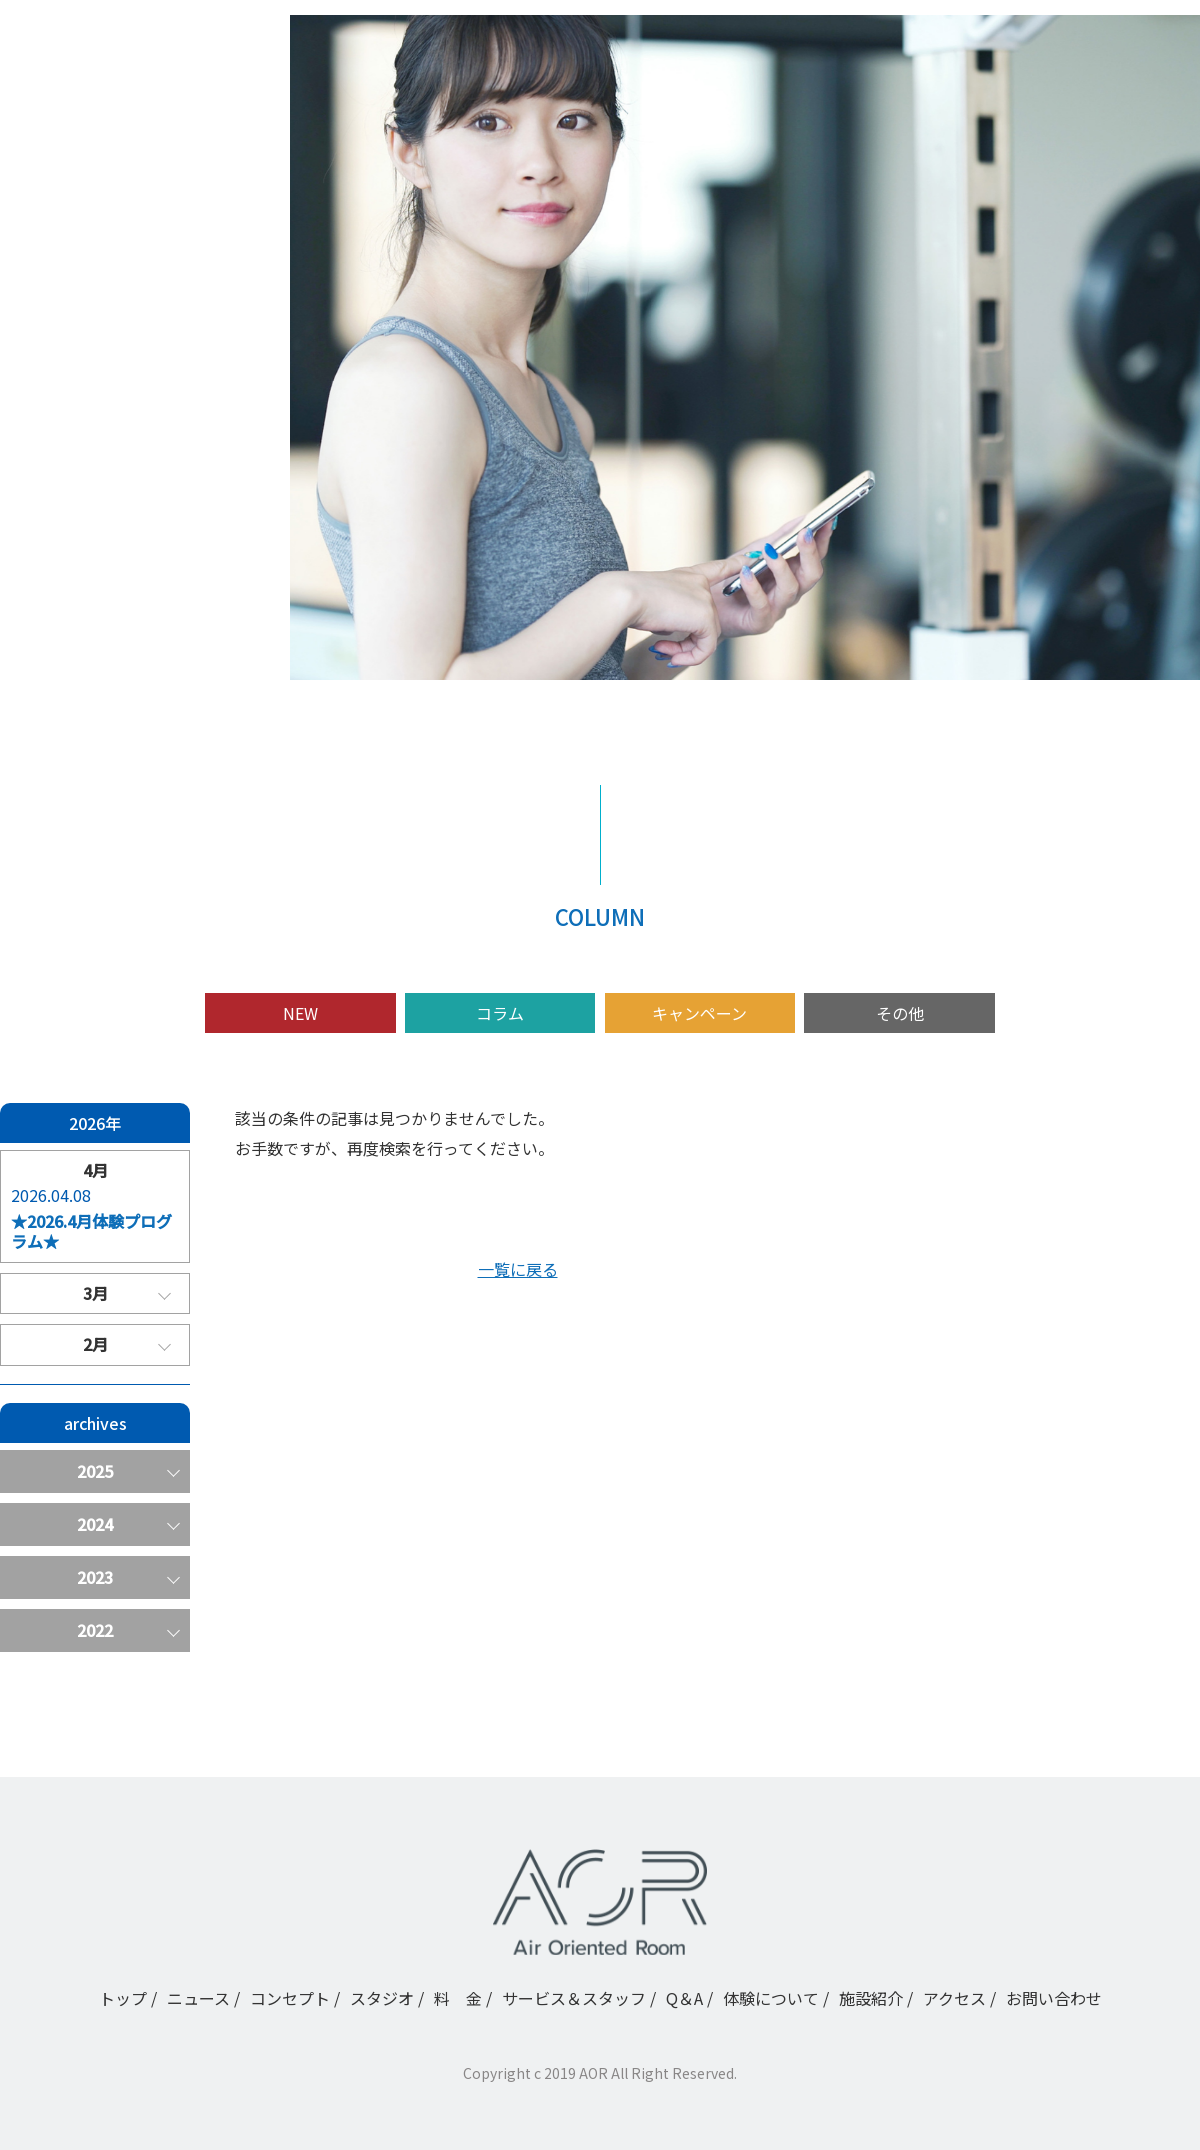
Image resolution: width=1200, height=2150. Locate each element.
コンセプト (108, 417)
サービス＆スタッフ (140, 525)
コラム (500, 1013)
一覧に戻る (518, 1269)
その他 (900, 1013)
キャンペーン (699, 1013)
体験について (116, 597)
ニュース (99, 381)
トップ (92, 345)
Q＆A (86, 561)
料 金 (92, 489)
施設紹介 (100, 633)
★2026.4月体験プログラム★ (91, 1232)
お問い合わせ (1054, 1998)
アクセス (99, 669)
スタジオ (100, 453)
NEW (300, 1013)
